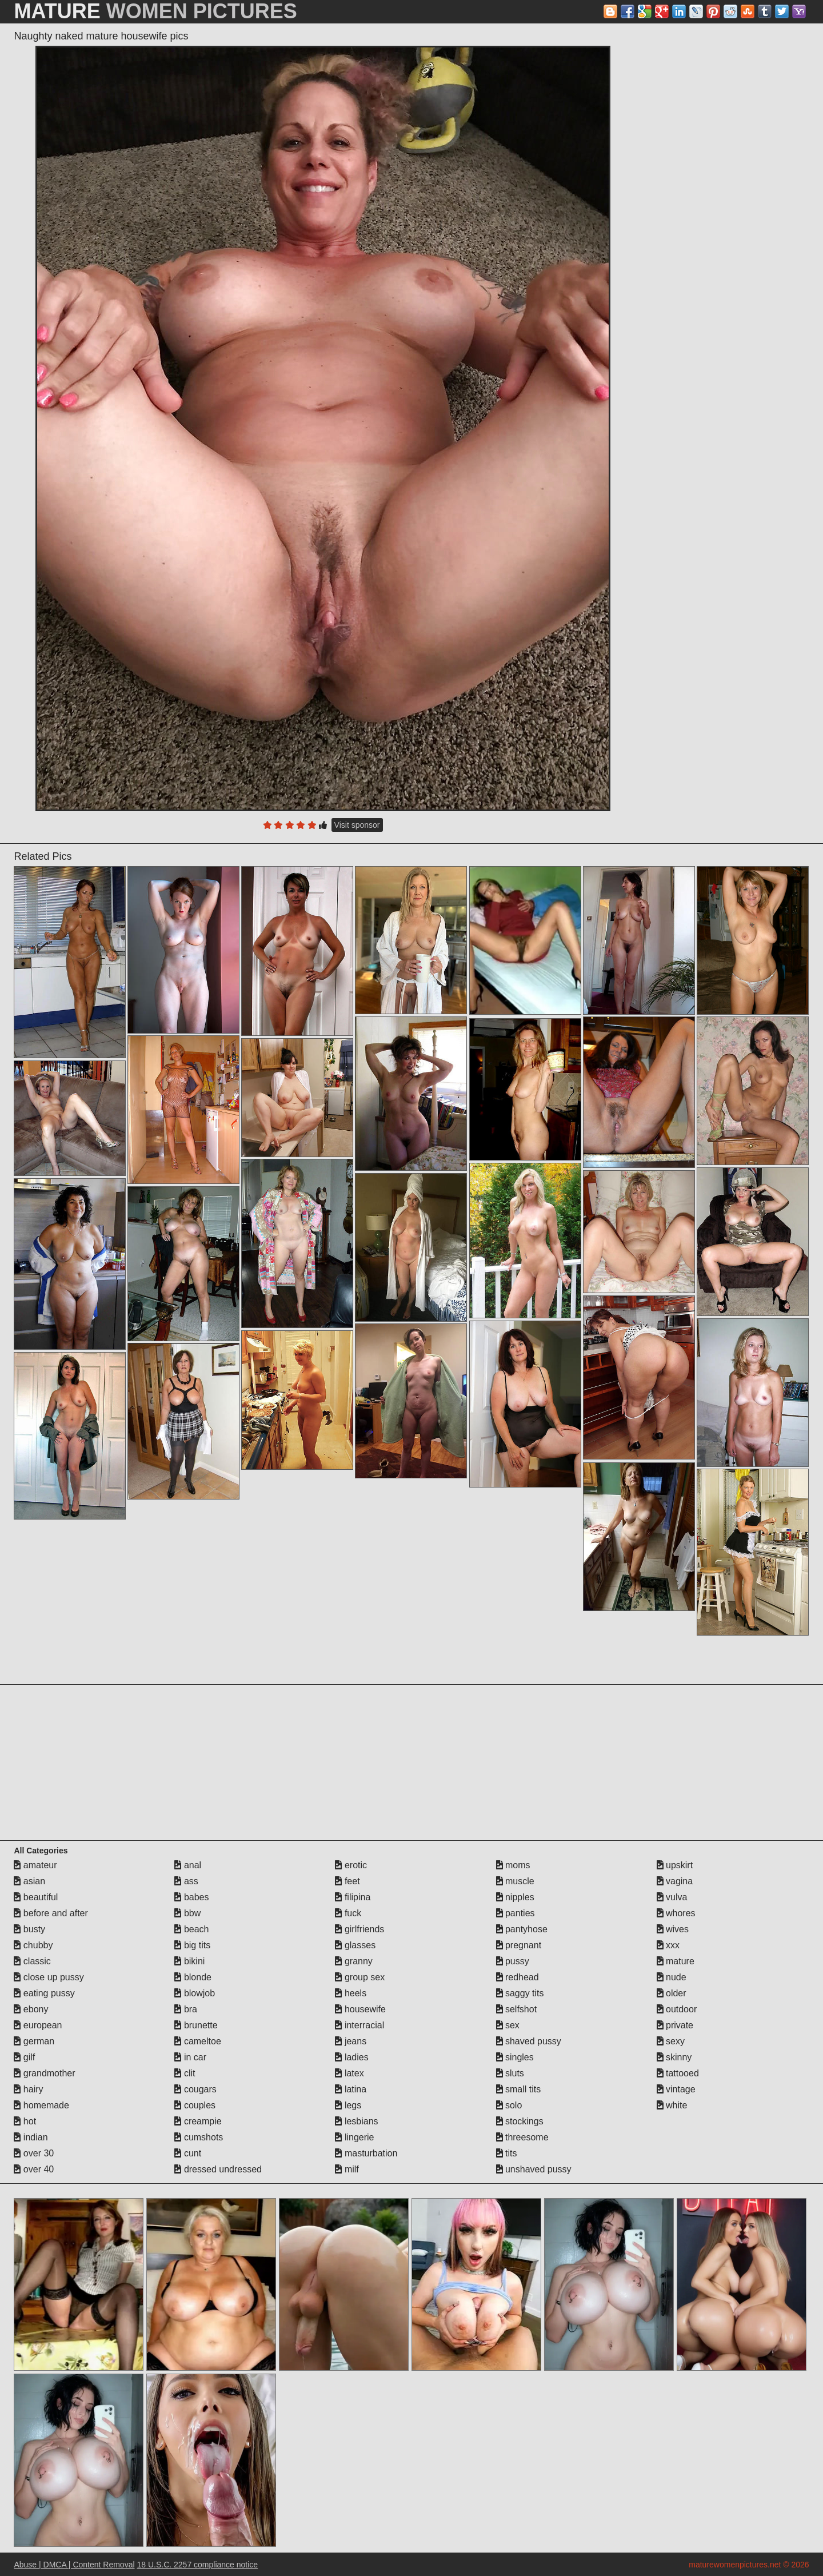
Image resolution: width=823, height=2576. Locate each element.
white (672, 2105)
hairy (28, 2089)
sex (508, 2025)
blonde (192, 1977)
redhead (517, 1977)
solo (509, 2105)
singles (515, 2057)
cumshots (198, 2137)
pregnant (519, 1945)
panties (515, 1913)
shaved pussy (528, 2041)
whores (676, 1913)
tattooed (678, 2073)
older (671, 1993)
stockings (520, 2121)
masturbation (366, 2153)
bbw (187, 1913)
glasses (355, 1945)
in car (190, 2057)
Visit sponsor (357, 825)
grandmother (44, 2073)
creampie (197, 2121)
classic (32, 1961)
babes (191, 1897)
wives (673, 1929)
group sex (360, 1977)
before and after (50, 1913)
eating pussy (44, 1993)
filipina (352, 1897)
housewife (360, 2009)
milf (346, 2169)
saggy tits (520, 1993)
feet (347, 1881)
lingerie (354, 2137)
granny (353, 1961)
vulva (672, 1897)
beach (191, 1929)
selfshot (516, 2009)
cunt (187, 2153)
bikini (189, 1961)
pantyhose (522, 1929)
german (34, 2041)
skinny (674, 2057)
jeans (350, 2041)
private (675, 2025)
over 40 (34, 2169)
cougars (195, 2089)
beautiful (36, 1897)
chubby (33, 1945)
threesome (522, 2137)
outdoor (677, 2009)
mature (675, 1961)
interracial (359, 2025)
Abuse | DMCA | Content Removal (74, 2564)
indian (30, 2137)
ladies (351, 2057)
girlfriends (359, 1929)
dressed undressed (218, 2169)
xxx (668, 1945)
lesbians (356, 2121)
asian (29, 1881)
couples (194, 2105)
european (38, 2025)
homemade (41, 2105)
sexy (671, 2041)
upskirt (675, 1865)
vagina (675, 1881)
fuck (348, 1913)
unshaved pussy (534, 2169)
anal (187, 1865)
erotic (351, 1865)
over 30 (34, 2153)
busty (29, 1929)
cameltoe (197, 2041)
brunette (195, 2025)
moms (513, 1865)
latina (350, 2089)
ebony (31, 2009)
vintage (676, 2089)
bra (185, 2009)
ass (186, 1881)
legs (348, 2105)
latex (349, 2073)
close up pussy (48, 1977)
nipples (515, 1897)
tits (506, 2153)
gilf (24, 2057)
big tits (192, 1945)
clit (184, 2073)
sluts (510, 2073)
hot (25, 2121)
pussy (512, 1961)
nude (671, 1977)
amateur (35, 1865)
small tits (518, 2089)
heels (350, 1993)
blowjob (194, 1993)
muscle (515, 1881)
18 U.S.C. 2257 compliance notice (197, 2564)
